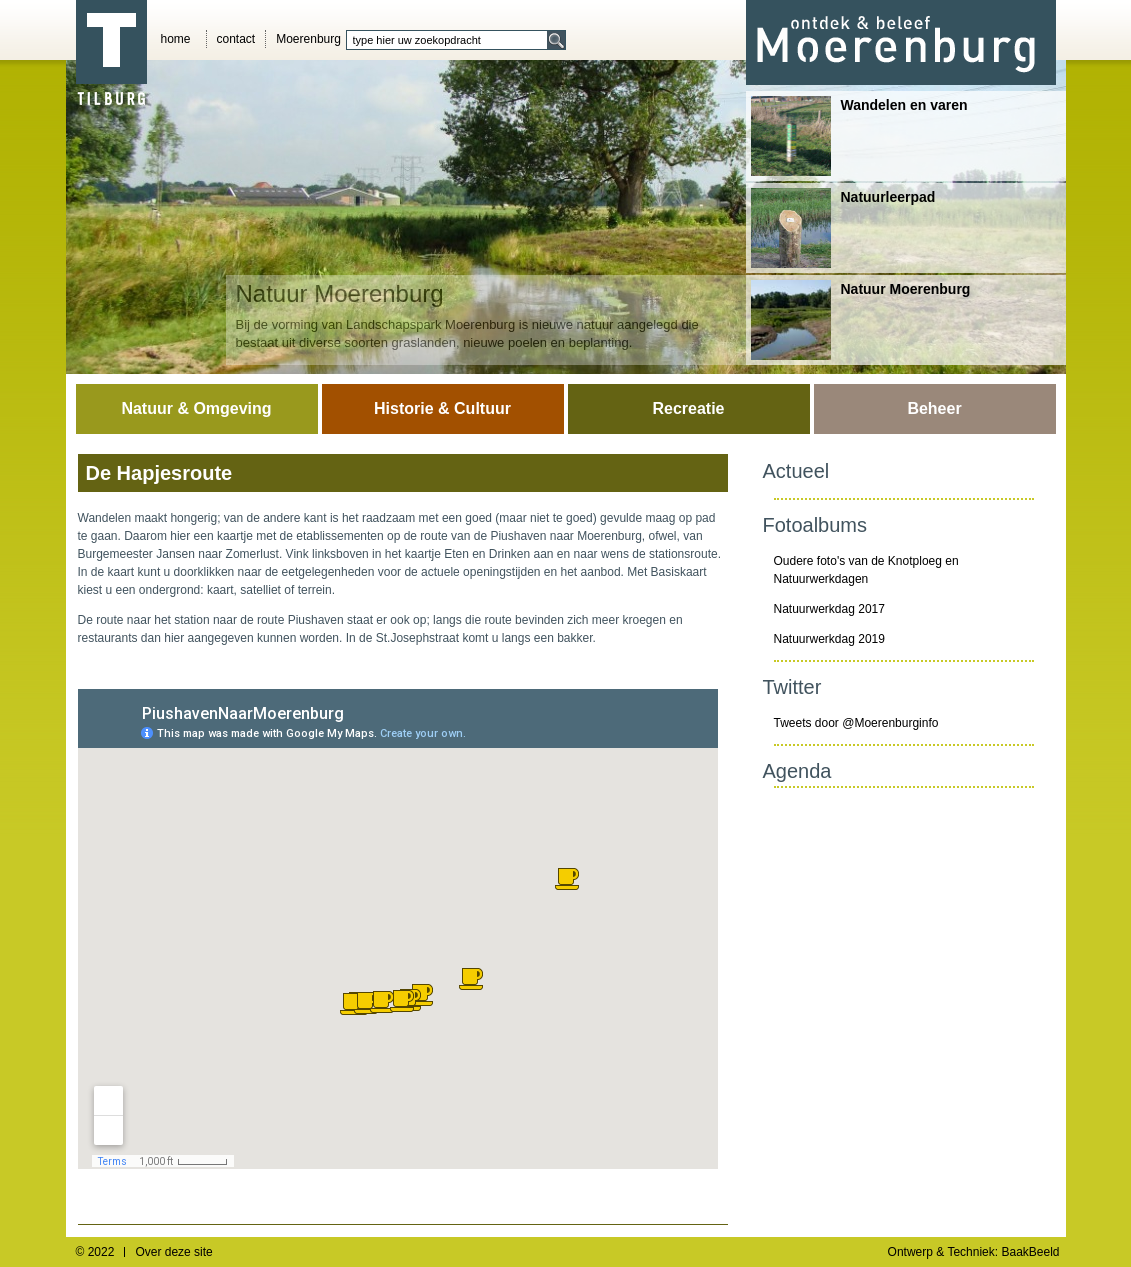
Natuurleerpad (843, 228)
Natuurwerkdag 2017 (829, 609)
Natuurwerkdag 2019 (829, 639)
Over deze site (173, 1252)
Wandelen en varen (859, 136)
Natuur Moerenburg (861, 320)
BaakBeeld (1030, 1252)
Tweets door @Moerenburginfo (856, 723)
